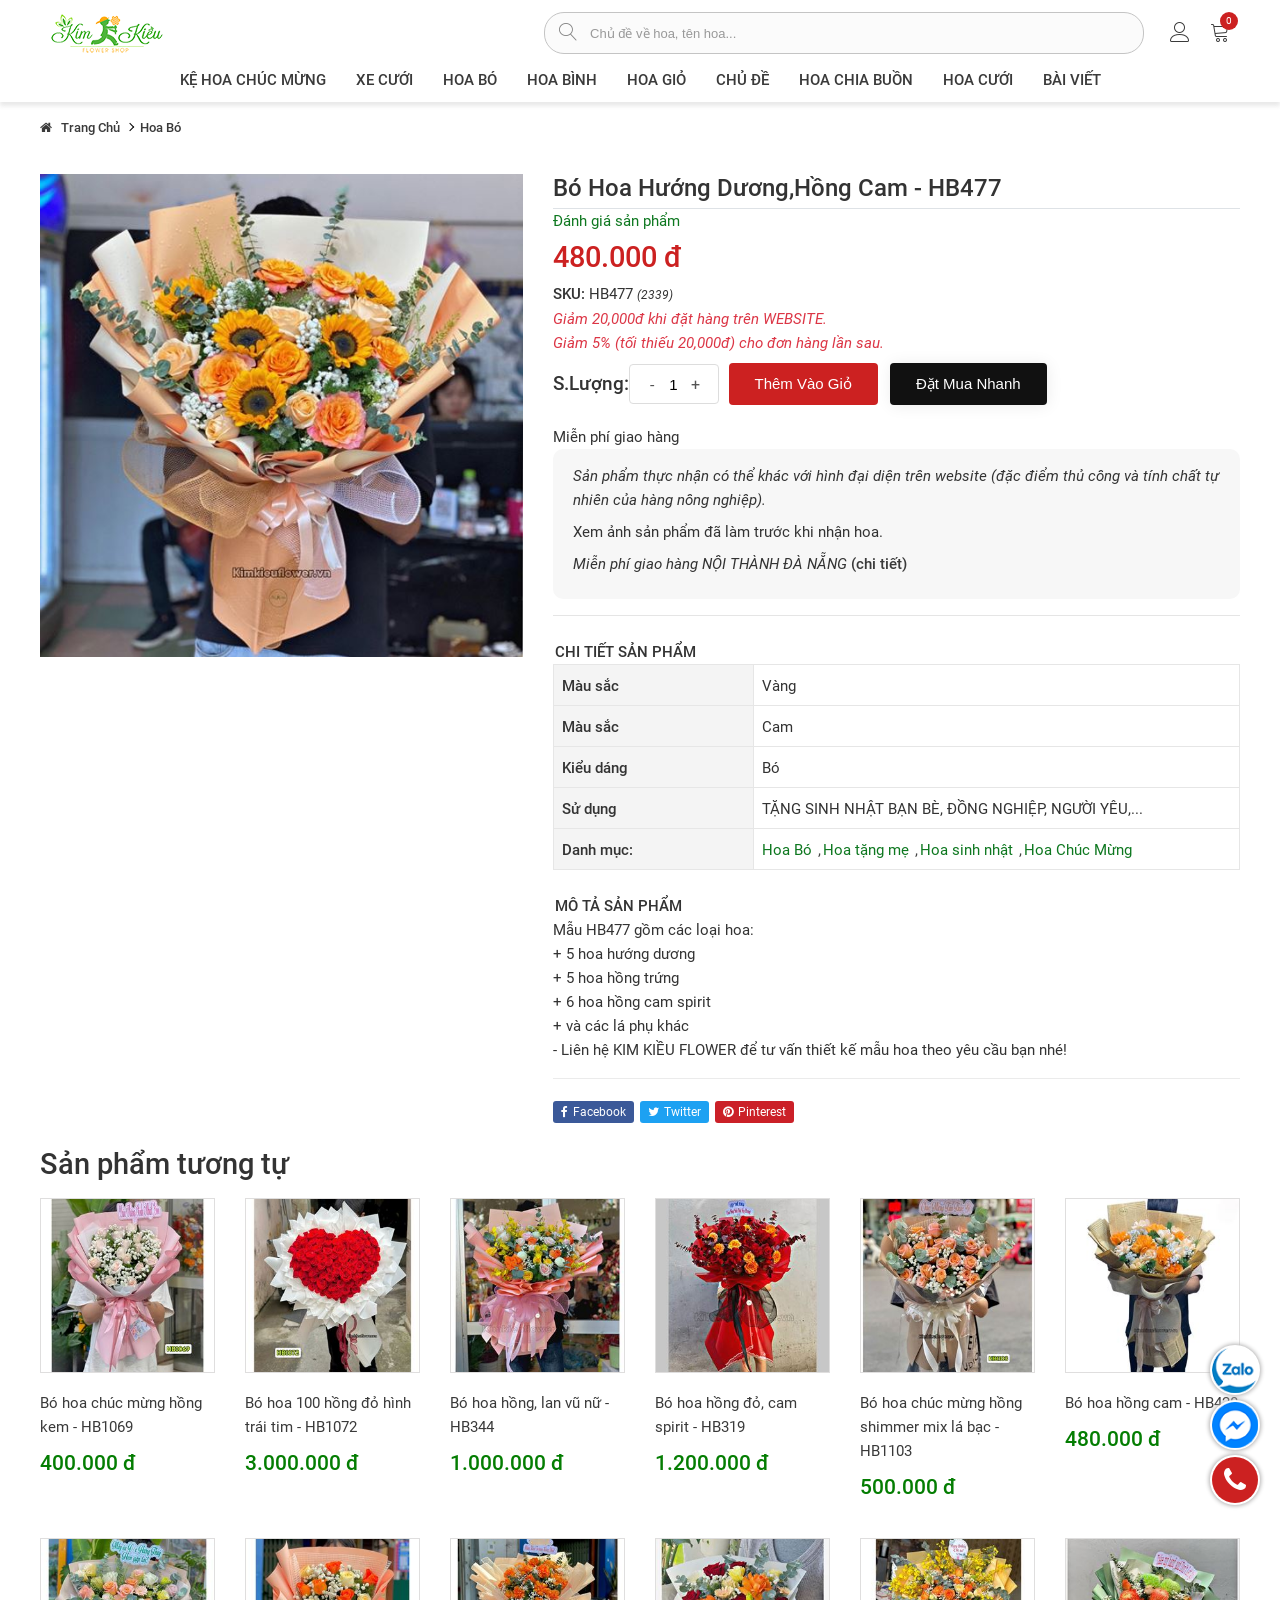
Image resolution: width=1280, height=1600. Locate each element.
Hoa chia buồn (856, 80)
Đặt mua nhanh (968, 383)
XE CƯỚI (384, 80)
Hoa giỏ (656, 80)
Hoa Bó (470, 80)
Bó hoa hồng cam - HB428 (1151, 1403)
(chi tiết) (879, 564)
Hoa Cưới (978, 80)
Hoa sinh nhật (966, 850)
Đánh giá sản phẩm (616, 221)
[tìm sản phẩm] (567, 34)
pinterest (754, 1112)
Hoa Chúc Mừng (1078, 850)
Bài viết (1072, 80)
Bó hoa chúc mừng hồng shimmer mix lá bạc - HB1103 (941, 1427)
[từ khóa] (866, 33)
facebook (593, 1112)
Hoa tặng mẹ (866, 850)
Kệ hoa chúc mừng (253, 80)
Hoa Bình (562, 80)
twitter (674, 1112)
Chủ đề (742, 80)
